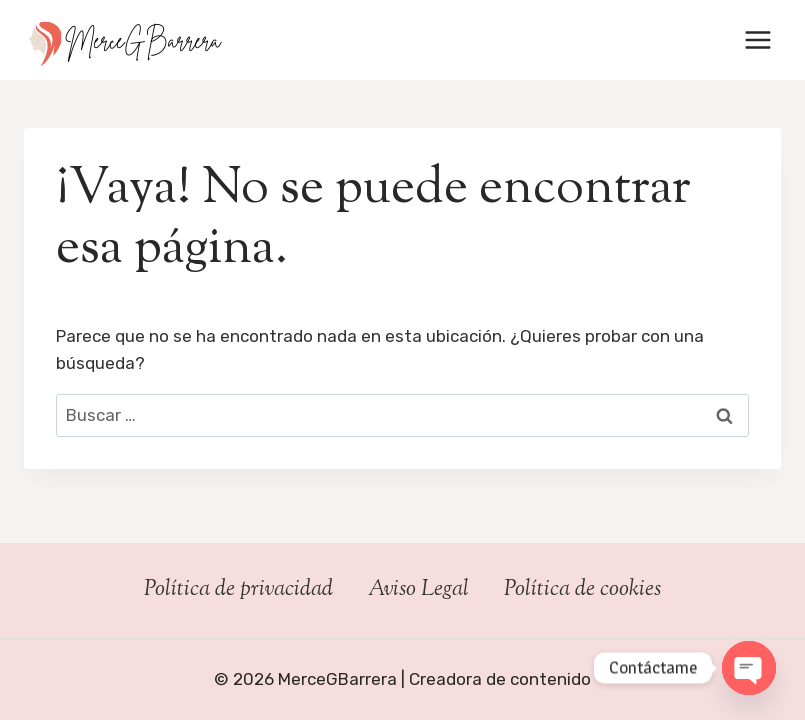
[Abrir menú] (757, 39)
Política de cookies (582, 590)
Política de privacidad (238, 590)
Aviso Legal (418, 590)
